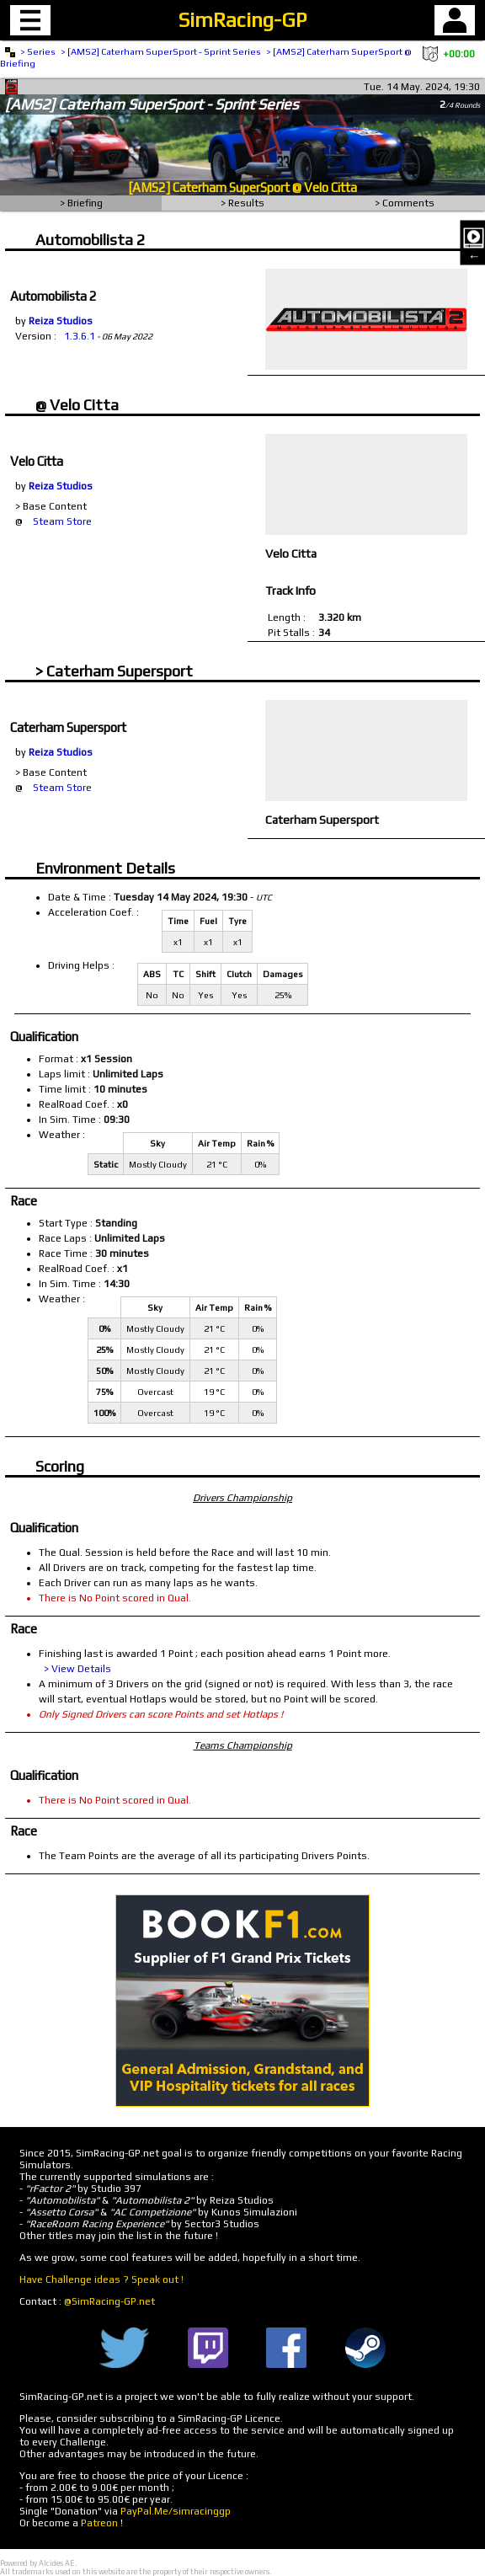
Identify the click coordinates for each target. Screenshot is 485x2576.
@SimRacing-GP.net (109, 2301)
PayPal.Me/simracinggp (175, 2511)
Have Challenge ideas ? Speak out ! (101, 2279)
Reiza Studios (61, 321)
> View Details (77, 1669)
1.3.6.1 (79, 336)
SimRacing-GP (242, 19)
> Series (38, 51)
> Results (242, 203)
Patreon (99, 2523)
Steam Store (62, 521)
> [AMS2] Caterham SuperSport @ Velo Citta (360, 51)
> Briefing (81, 203)
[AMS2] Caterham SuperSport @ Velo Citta (242, 187)
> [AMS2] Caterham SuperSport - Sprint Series (161, 51)
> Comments (404, 203)
